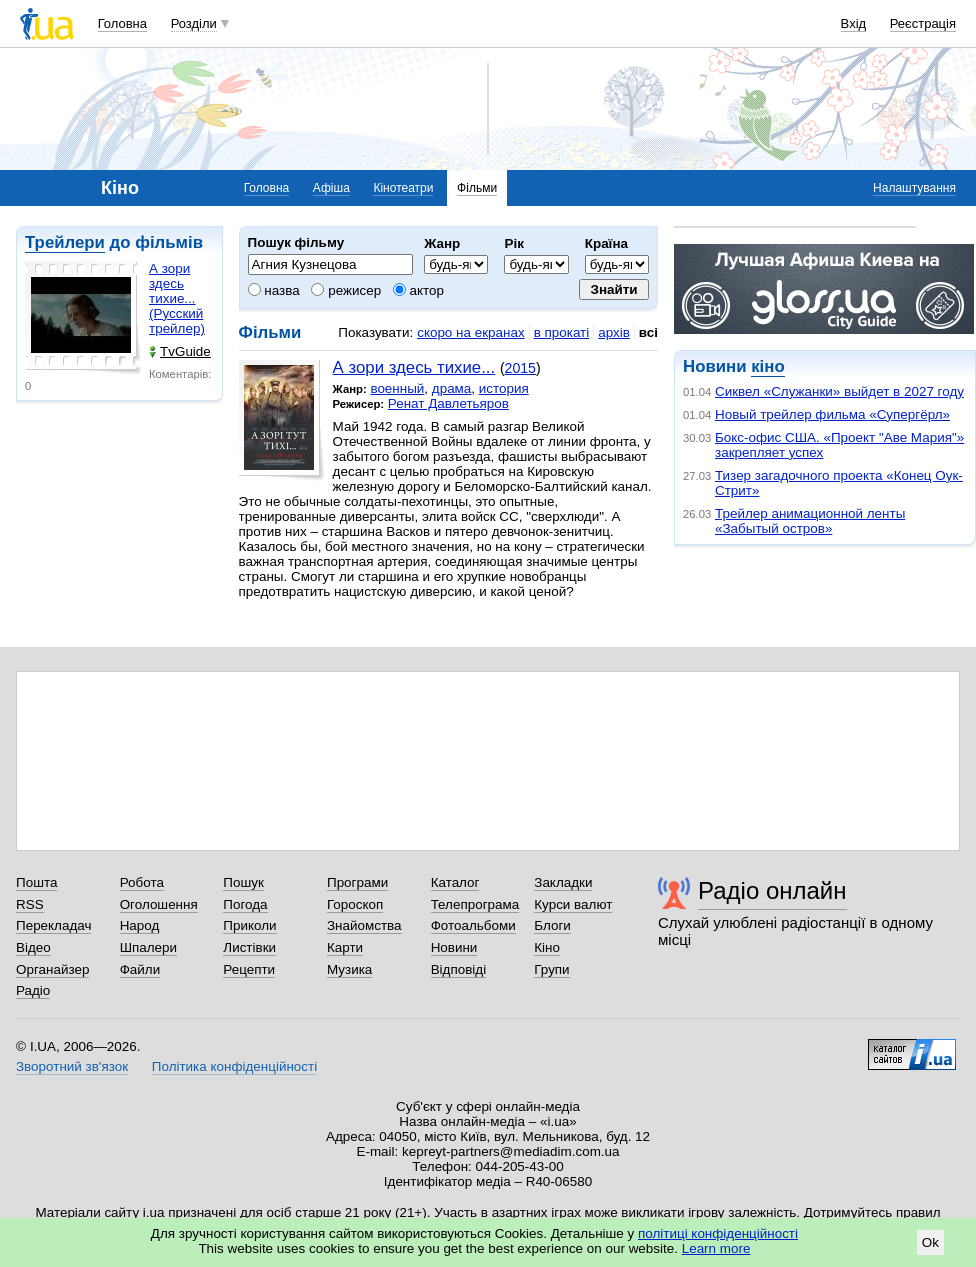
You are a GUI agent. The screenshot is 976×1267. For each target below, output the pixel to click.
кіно (767, 366)
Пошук (243, 882)
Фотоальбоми (473, 925)
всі (648, 332)
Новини (454, 947)
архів (614, 332)
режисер (346, 290)
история (504, 388)
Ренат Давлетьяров (448, 403)
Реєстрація (923, 23)
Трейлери (65, 242)
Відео (33, 947)
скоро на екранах (470, 332)
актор (418, 290)
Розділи (194, 23)
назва (274, 290)
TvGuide (180, 351)
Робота (142, 882)
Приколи (249, 925)
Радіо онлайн (772, 890)
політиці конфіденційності (718, 1233)
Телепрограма (475, 904)
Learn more (716, 1248)
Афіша (331, 188)
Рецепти (249, 969)
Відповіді (459, 969)
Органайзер (52, 969)
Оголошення (159, 904)
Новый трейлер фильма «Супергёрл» (832, 414)
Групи (551, 969)
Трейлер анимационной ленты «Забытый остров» (810, 521)
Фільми (477, 188)
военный (397, 388)
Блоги (552, 925)
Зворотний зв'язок (72, 1066)
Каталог (455, 882)
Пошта (36, 882)
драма (452, 388)
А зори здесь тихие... (414, 367)
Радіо (33, 990)
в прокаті (562, 332)
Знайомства (364, 925)
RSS (30, 904)
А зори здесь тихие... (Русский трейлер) (177, 298)
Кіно (547, 947)
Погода (245, 904)
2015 (520, 368)
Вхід (854, 23)
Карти (345, 947)
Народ (140, 925)
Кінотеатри (403, 188)
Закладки (563, 882)
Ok (930, 1242)
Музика (349, 969)
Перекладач (53, 925)
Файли (140, 969)
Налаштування (914, 188)
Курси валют (573, 904)
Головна (122, 23)
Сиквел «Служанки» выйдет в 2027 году (839, 391)
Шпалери (148, 947)
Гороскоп (355, 904)
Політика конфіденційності (234, 1066)
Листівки (249, 947)
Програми (357, 882)
